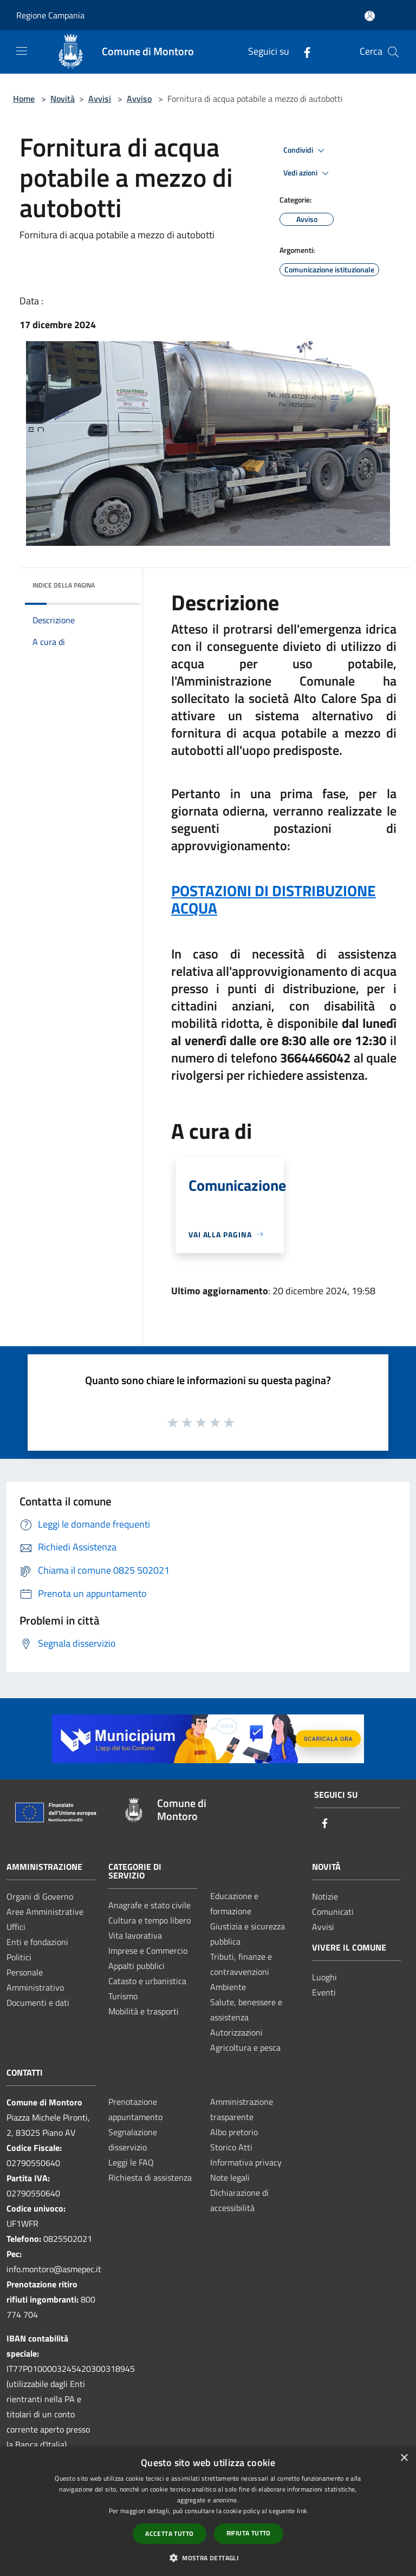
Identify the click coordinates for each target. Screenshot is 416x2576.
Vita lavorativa (135, 1935)
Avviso (139, 98)
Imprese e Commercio (147, 1950)
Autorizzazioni (236, 2032)
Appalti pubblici (136, 1965)
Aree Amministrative (44, 1911)
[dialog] (208, 2511)
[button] (208, 2557)
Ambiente (228, 1986)
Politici (18, 1957)
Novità (62, 98)
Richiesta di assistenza (150, 2177)
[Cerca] (393, 51)
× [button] (404, 2458)
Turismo (123, 1996)
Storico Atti (231, 2147)
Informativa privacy (246, 2162)
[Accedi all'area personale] (370, 16)
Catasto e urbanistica (147, 1980)
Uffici (15, 1926)
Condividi (305, 150)
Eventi (324, 1992)
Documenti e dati (37, 2002)
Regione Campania (50, 15)
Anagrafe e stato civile (149, 1905)
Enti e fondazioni (37, 1941)
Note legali (230, 2177)
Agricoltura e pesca (245, 2047)
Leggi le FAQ (131, 2162)
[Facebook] (303, 51)
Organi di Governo (39, 1896)
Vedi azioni (307, 173)
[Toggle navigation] (21, 50)
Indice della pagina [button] (63, 585)
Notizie (325, 1896)
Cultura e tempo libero (149, 1920)
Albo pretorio (234, 2131)
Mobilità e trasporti (143, 2011)
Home (24, 98)
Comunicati (333, 1911)
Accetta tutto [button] (169, 2533)
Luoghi (324, 1977)
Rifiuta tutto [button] (248, 2533)
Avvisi (99, 98)
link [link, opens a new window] (302, 2511)
